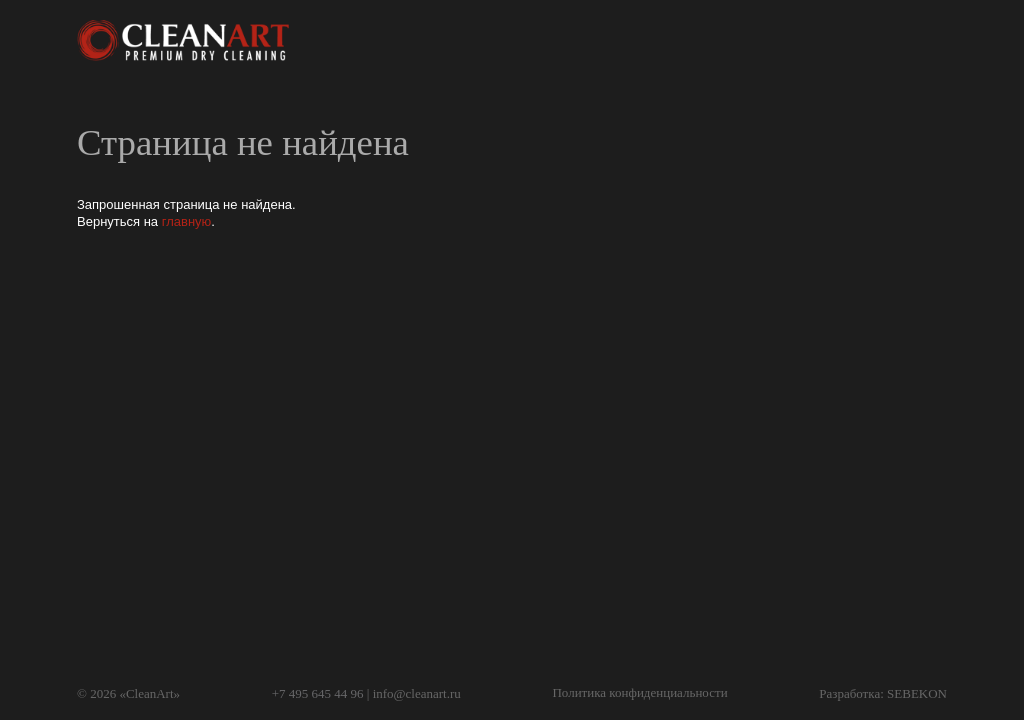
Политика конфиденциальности (639, 692)
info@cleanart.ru (417, 693)
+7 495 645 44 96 (318, 693)
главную (187, 221)
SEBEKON (917, 693)
